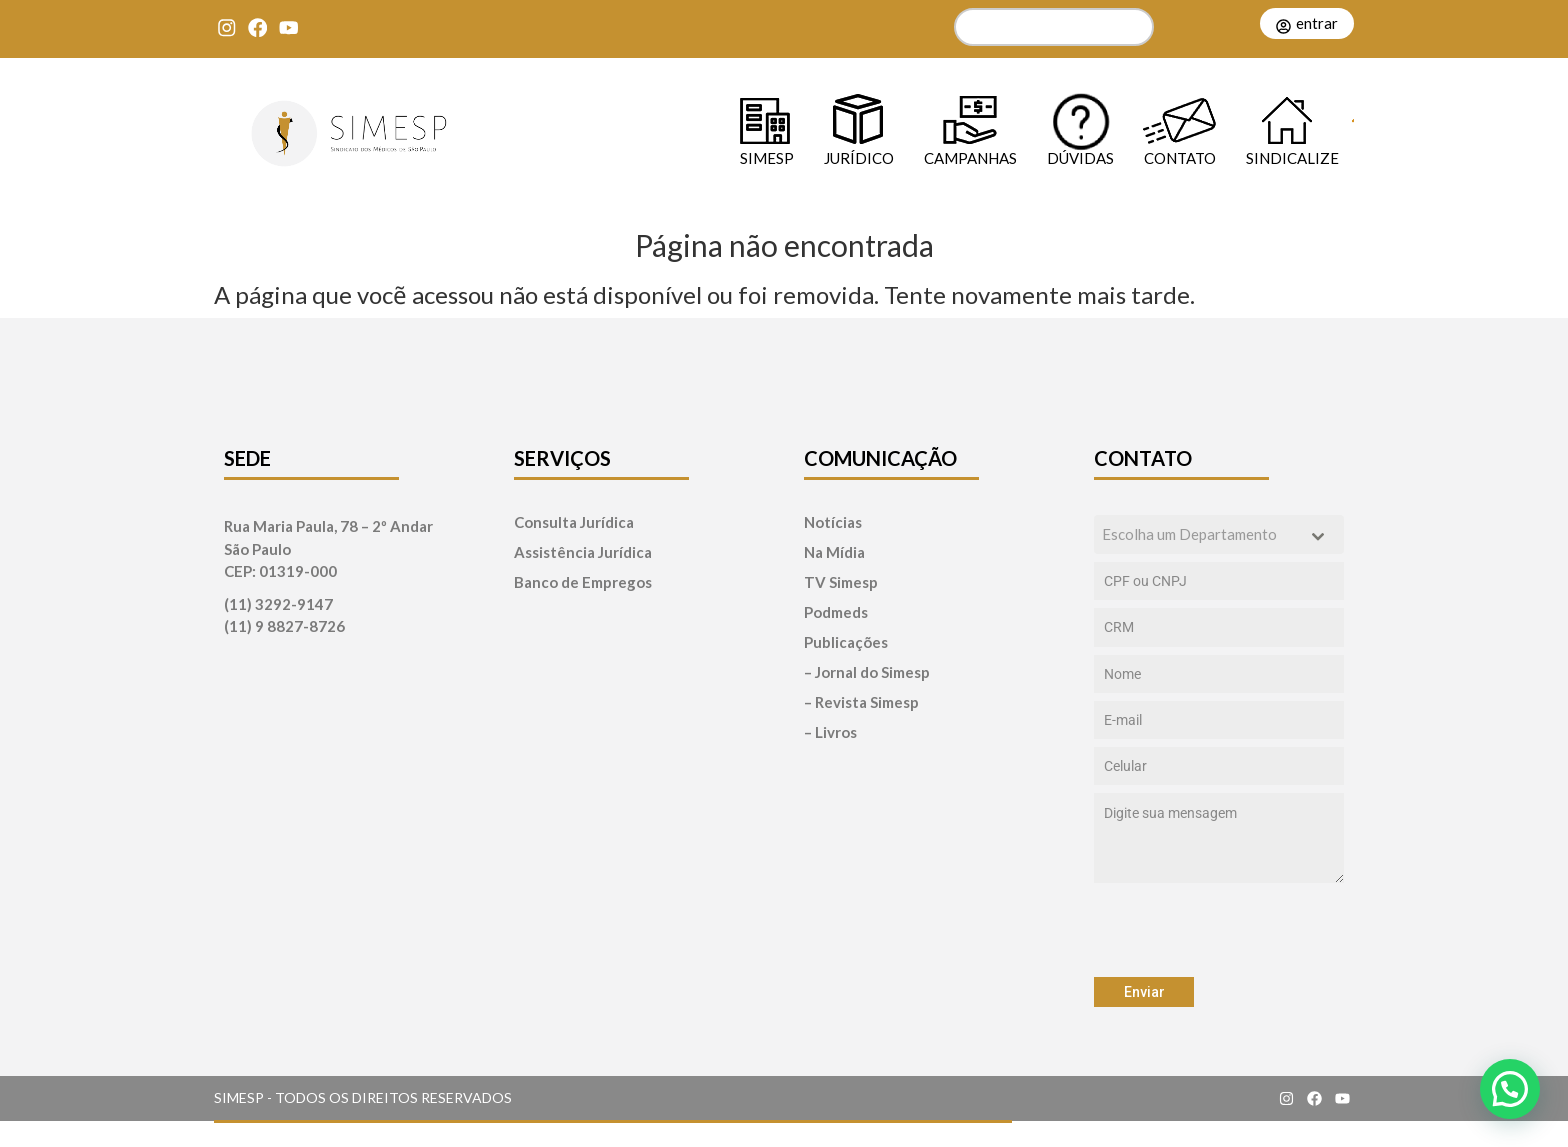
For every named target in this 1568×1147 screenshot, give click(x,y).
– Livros (830, 732)
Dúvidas (1080, 157)
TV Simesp (841, 582)
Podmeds (836, 612)
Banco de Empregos (583, 582)
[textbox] (1200, 534)
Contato (1180, 157)
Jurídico (859, 157)
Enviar (1144, 992)
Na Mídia (834, 552)
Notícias (833, 522)
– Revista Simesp (861, 702)
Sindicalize (1292, 157)
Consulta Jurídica (574, 522)
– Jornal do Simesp (867, 672)
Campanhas (970, 157)
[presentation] (1219, 930)
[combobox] (1219, 534)
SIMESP (767, 157)
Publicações (846, 642)
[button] (1510, 1089)
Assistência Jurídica (583, 552)
